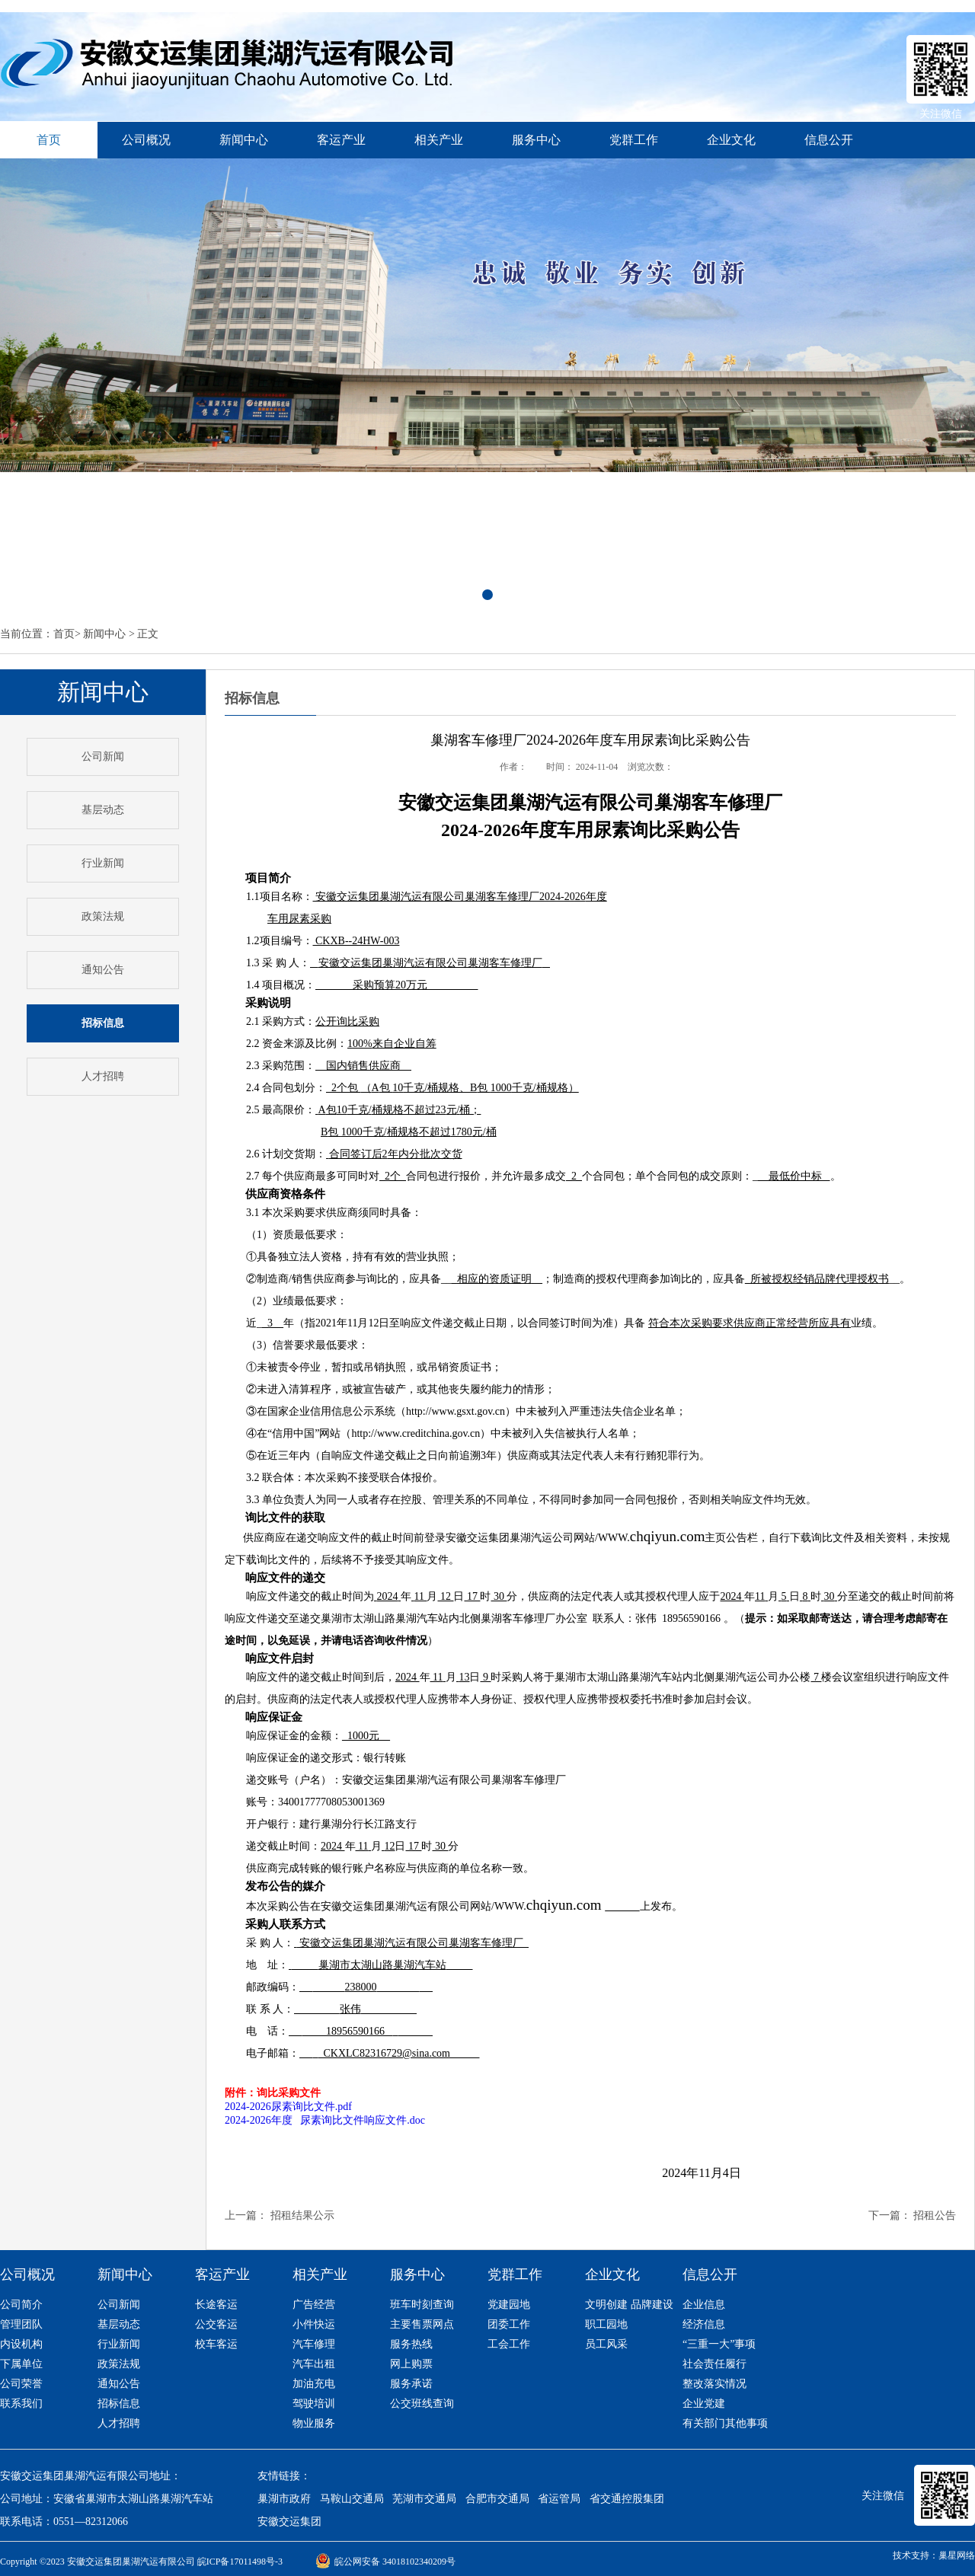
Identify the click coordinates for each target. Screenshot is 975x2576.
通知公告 (103, 969)
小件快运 (313, 2324)
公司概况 (146, 139)
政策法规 (103, 916)
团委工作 (509, 2324)
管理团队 (21, 2324)
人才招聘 (103, 1076)
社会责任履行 (714, 2364)
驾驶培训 (313, 2403)
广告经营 (313, 2304)
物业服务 (313, 2423)
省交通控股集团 (627, 2498)
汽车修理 (313, 2344)
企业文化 (731, 139)
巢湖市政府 (284, 2498)
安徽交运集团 (289, 2521)
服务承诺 (411, 2383)
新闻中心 (243, 139)
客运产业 (341, 139)
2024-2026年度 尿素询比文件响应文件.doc (325, 2120)
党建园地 (509, 2304)
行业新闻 (103, 863)
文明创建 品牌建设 (629, 2304)
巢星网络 (956, 2555)
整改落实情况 (714, 2383)
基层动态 (103, 810)
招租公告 (934, 2215)
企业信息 (703, 2304)
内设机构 (21, 2344)
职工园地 (606, 2324)
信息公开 (828, 139)
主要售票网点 (422, 2324)
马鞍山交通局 (352, 2498)
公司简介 (21, 2304)
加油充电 (313, 2383)
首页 (64, 634)
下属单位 (21, 2364)
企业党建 (703, 2403)
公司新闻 (103, 756)
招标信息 (119, 2403)
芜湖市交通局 (424, 2498)
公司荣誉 (21, 2383)
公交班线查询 (422, 2403)
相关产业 (438, 139)
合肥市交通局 (497, 2498)
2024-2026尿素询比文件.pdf (288, 2106)
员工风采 (606, 2344)
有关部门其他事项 (725, 2423)
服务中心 (536, 139)
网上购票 (411, 2364)
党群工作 (633, 139)
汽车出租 (313, 2364)
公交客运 (216, 2324)
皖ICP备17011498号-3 (240, 2561)
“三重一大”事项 (719, 2344)
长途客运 (216, 2304)
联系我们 (21, 2403)
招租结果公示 (302, 2215)
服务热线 (411, 2344)
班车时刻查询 (422, 2304)
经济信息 (703, 2324)
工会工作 (509, 2344)
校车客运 (216, 2344)
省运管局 (559, 2498)
